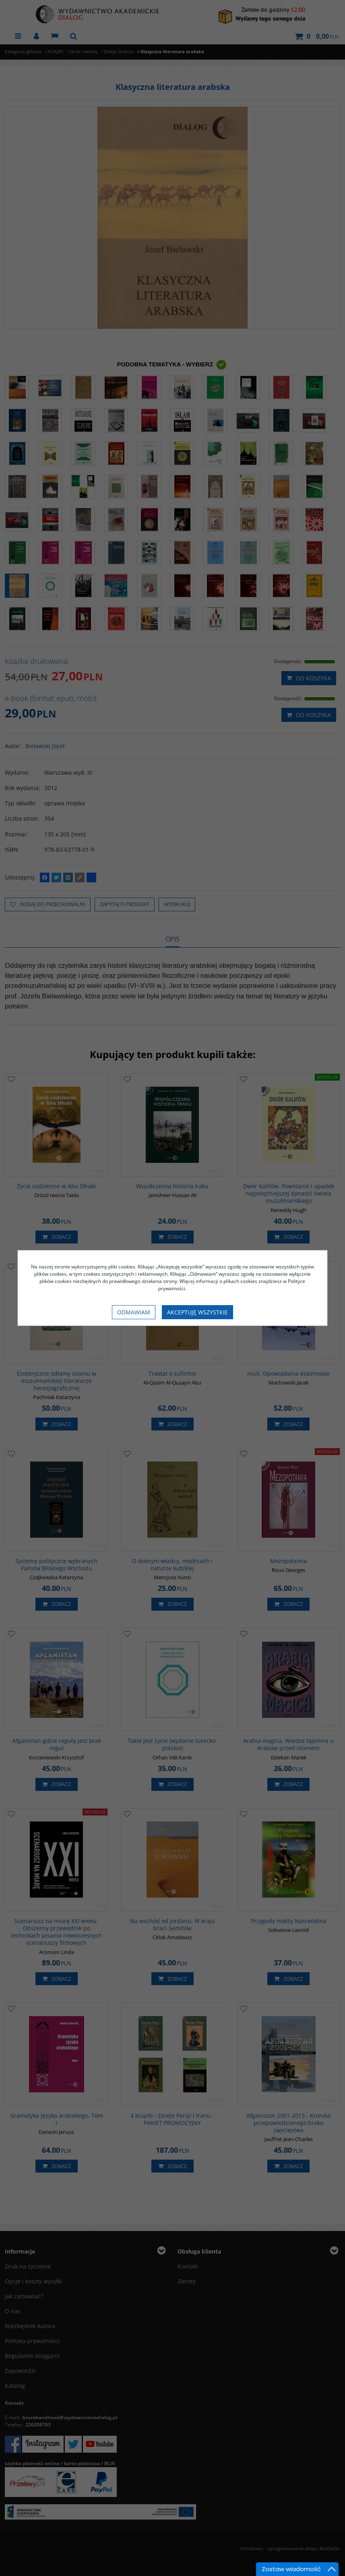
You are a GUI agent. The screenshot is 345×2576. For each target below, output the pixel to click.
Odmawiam (133, 1312)
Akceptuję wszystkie (197, 1312)
